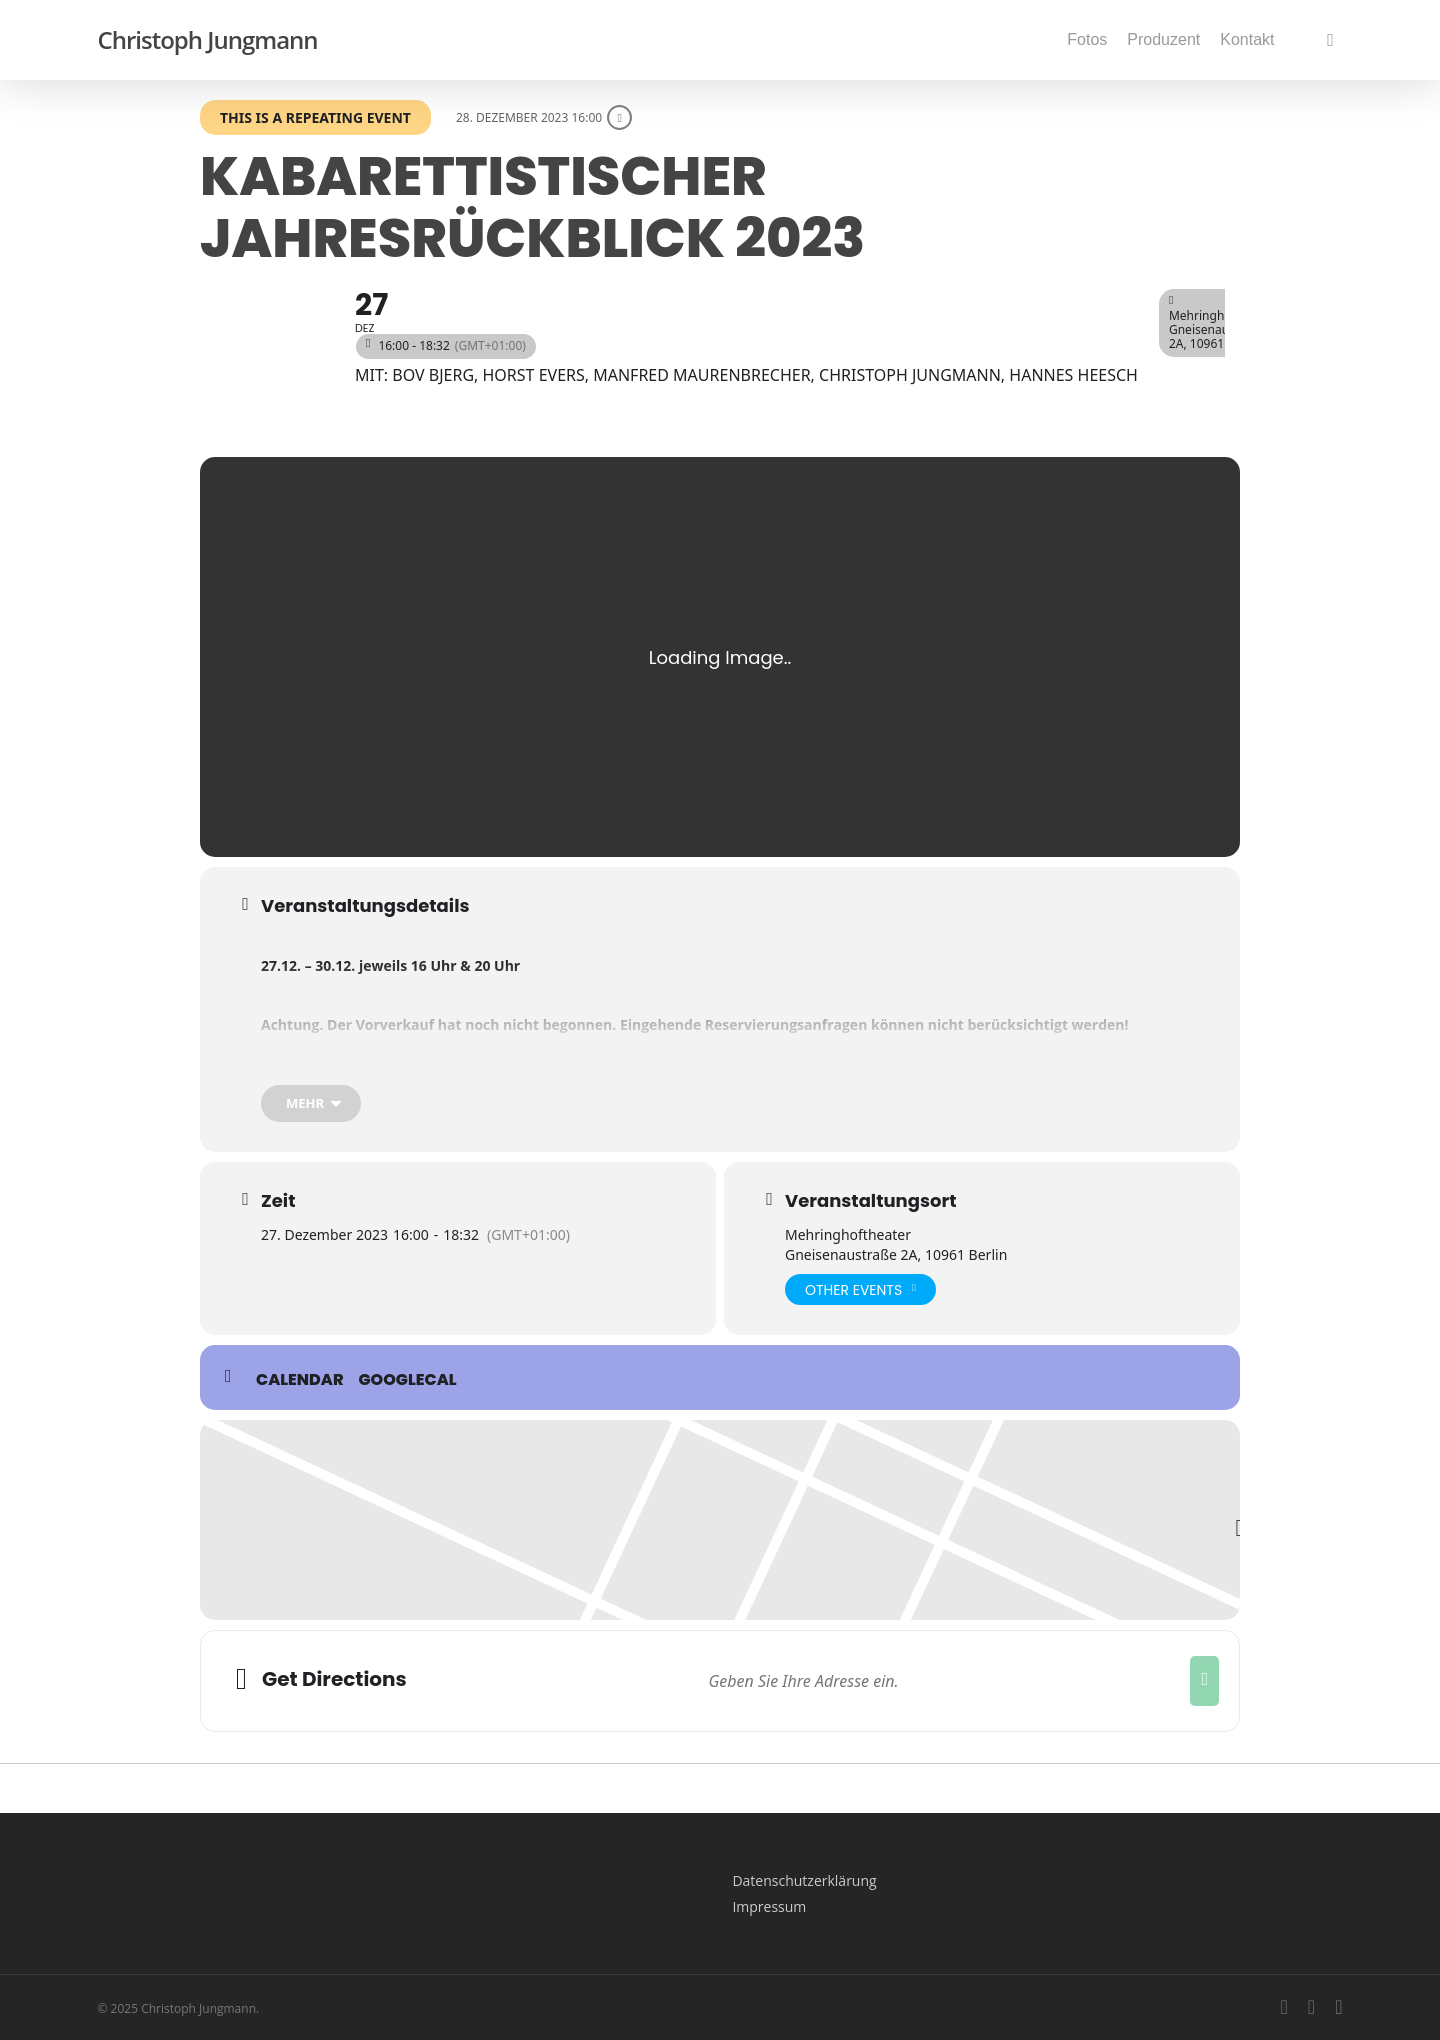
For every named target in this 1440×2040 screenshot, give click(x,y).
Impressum (769, 1906)
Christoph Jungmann (208, 40)
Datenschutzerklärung (804, 1880)
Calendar (300, 1380)
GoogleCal (408, 1380)
